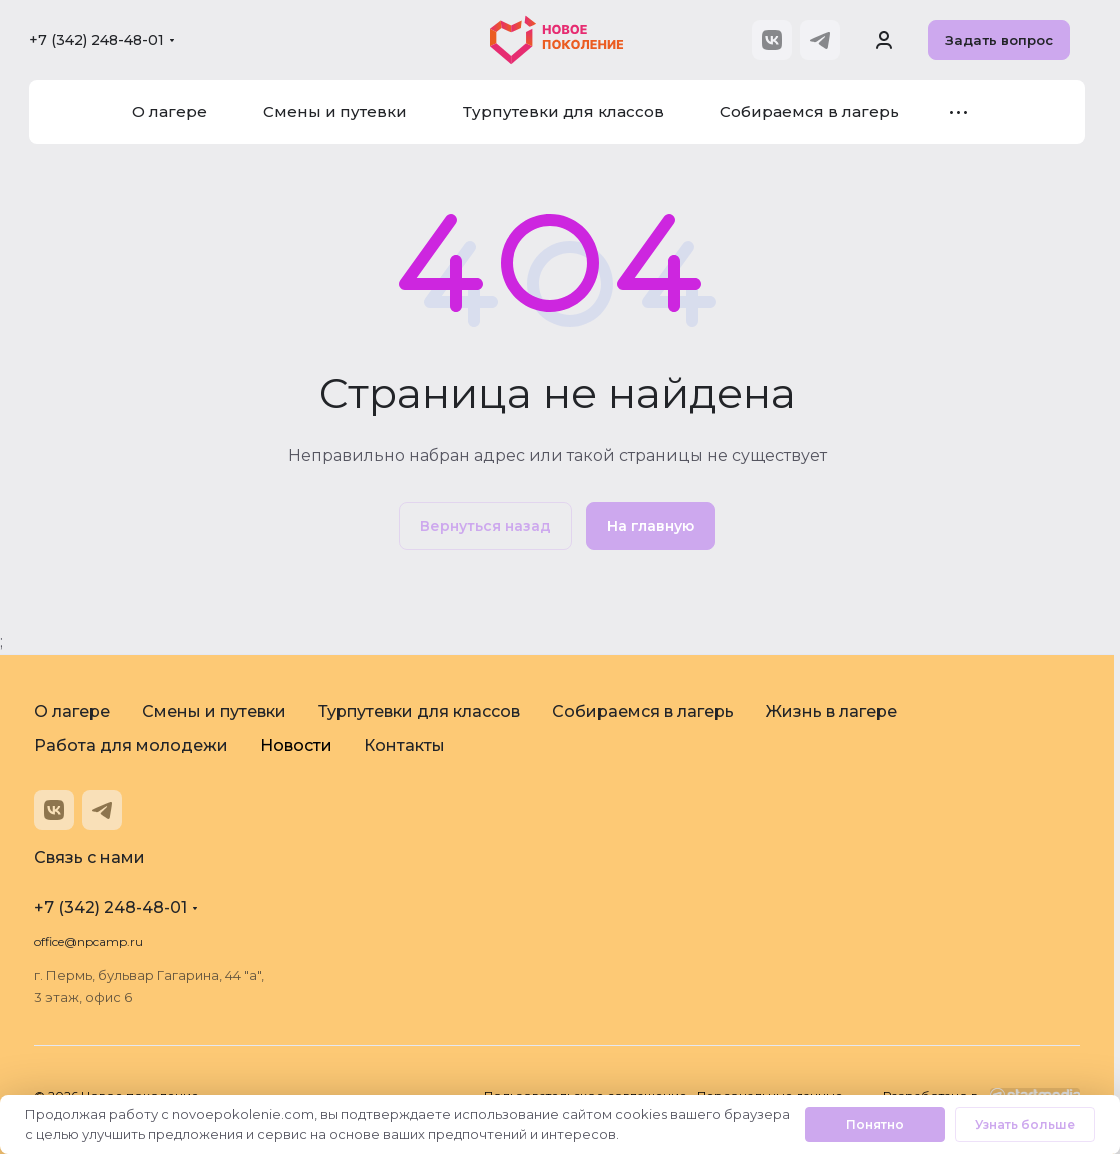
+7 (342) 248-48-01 (96, 40)
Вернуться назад (485, 526)
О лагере (72, 711)
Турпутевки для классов (419, 711)
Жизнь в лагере (831, 711)
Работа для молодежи (131, 745)
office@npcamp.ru (88, 941)
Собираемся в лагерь (643, 711)
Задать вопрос (999, 40)
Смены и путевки (214, 711)
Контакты (404, 745)
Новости (296, 745)
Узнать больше (1025, 1124)
